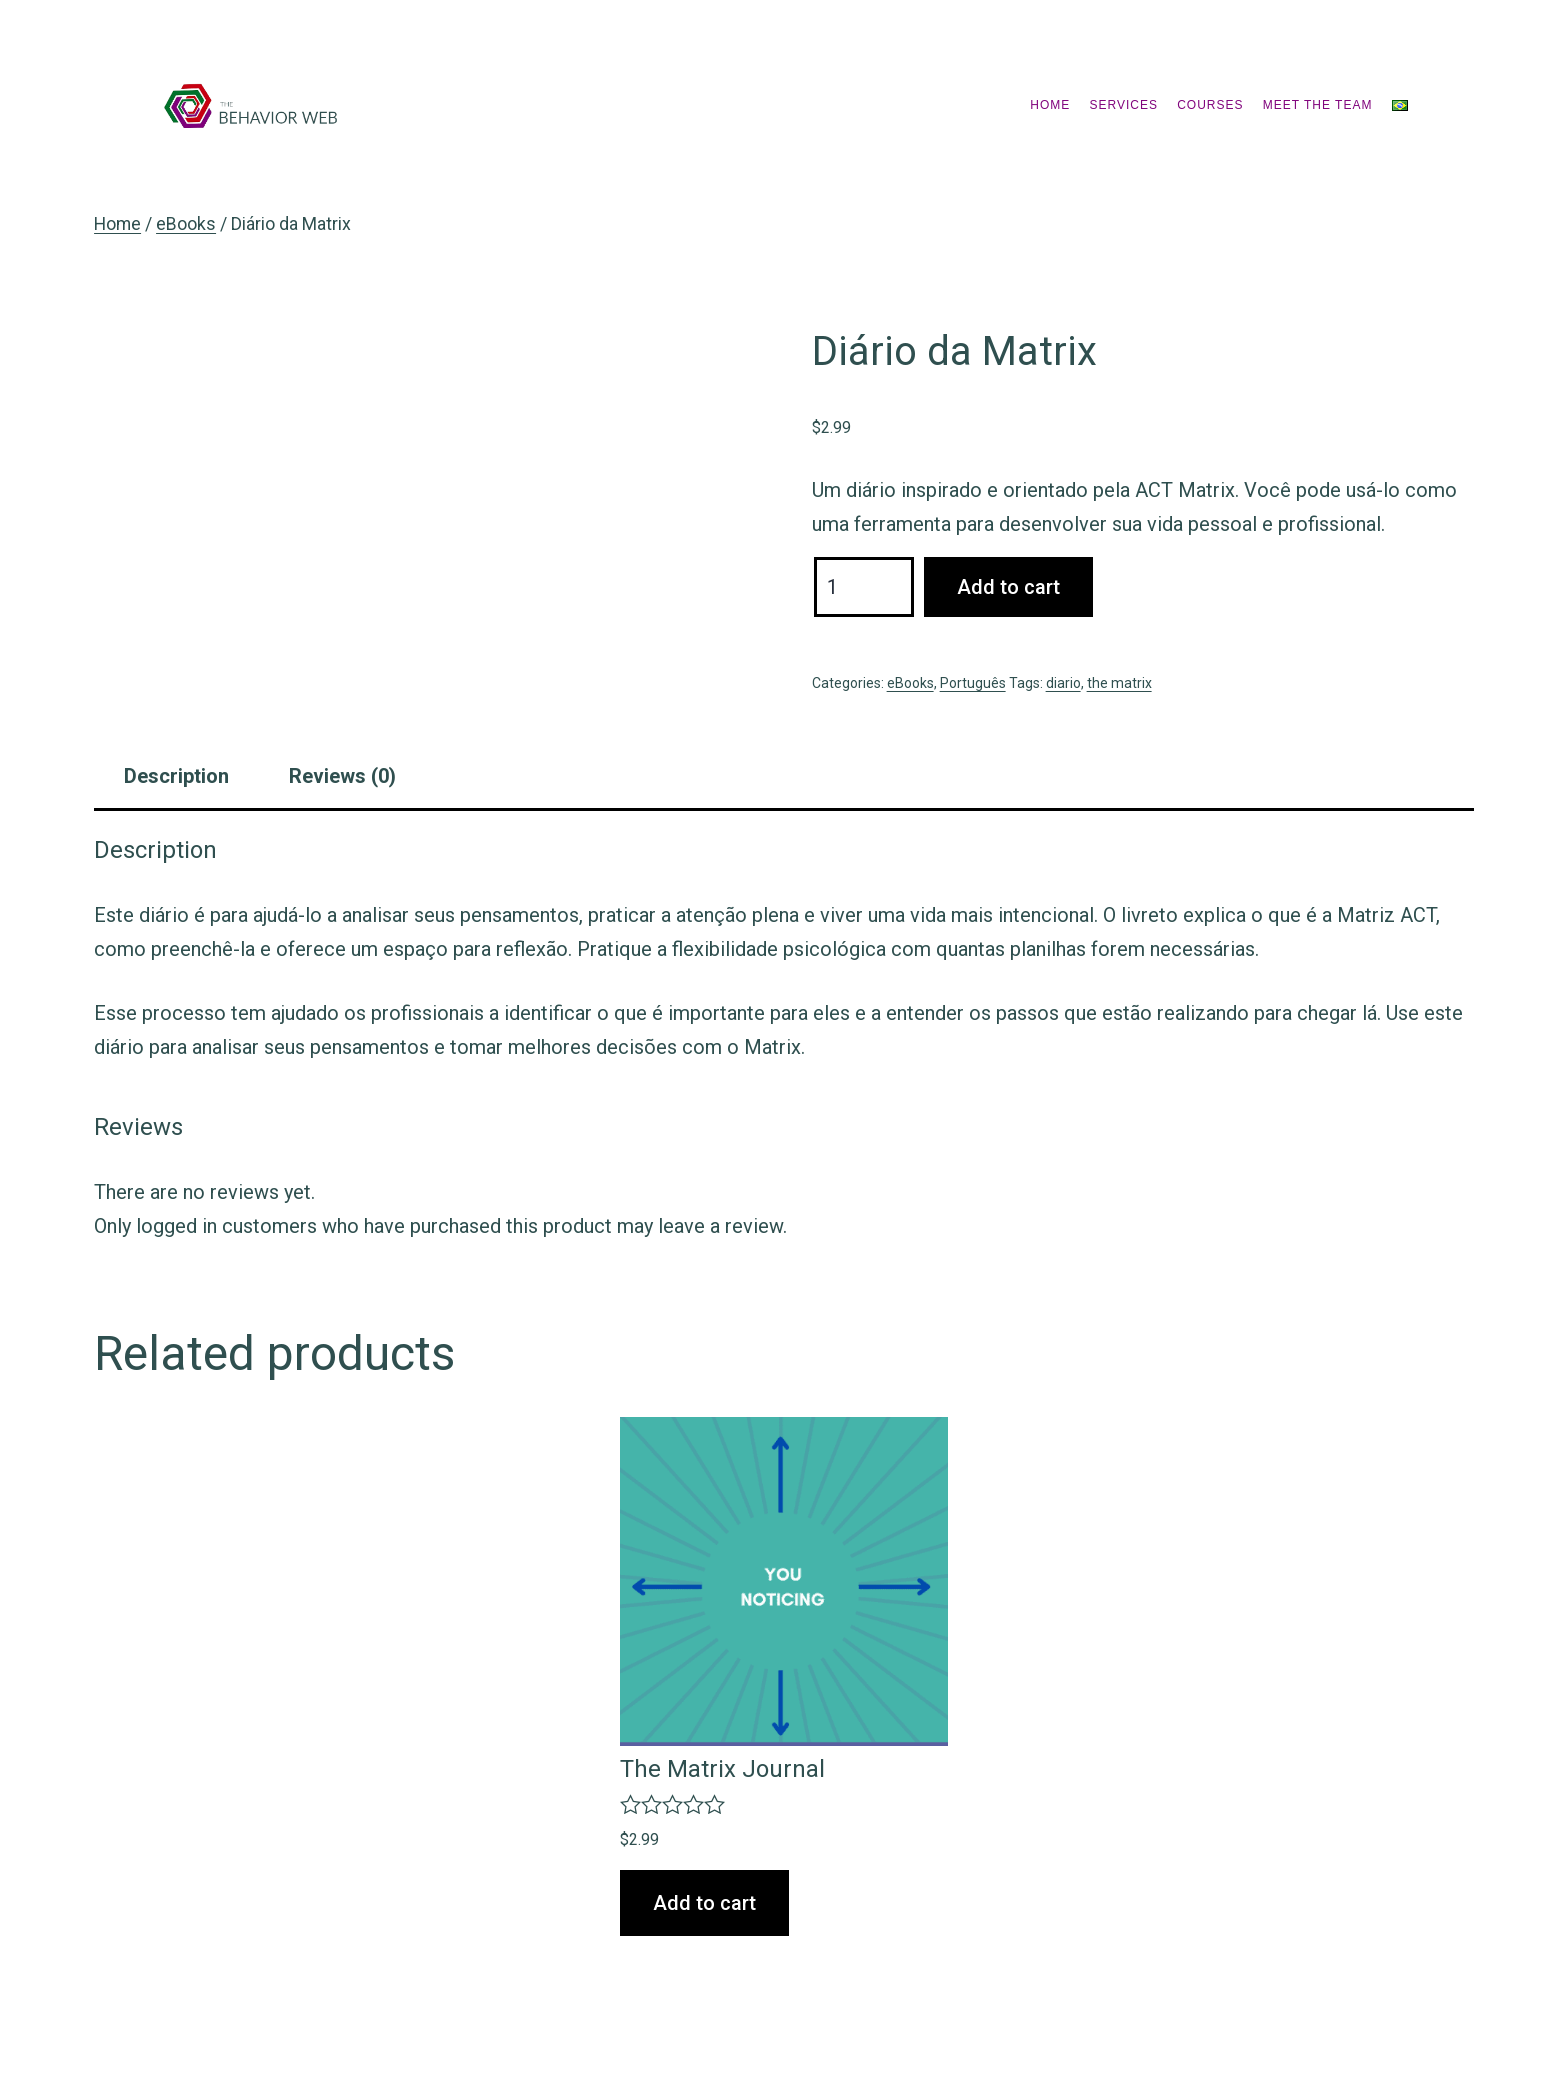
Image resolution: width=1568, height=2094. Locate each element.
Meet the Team (1318, 105)
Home (1050, 105)
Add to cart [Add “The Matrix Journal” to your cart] (704, 1903)
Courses (1210, 105)
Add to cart (1008, 587)
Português (973, 683)
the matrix (1119, 683)
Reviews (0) (342, 776)
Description (176, 776)
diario (1063, 683)
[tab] (176, 776)
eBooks (186, 224)
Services (1124, 105)
